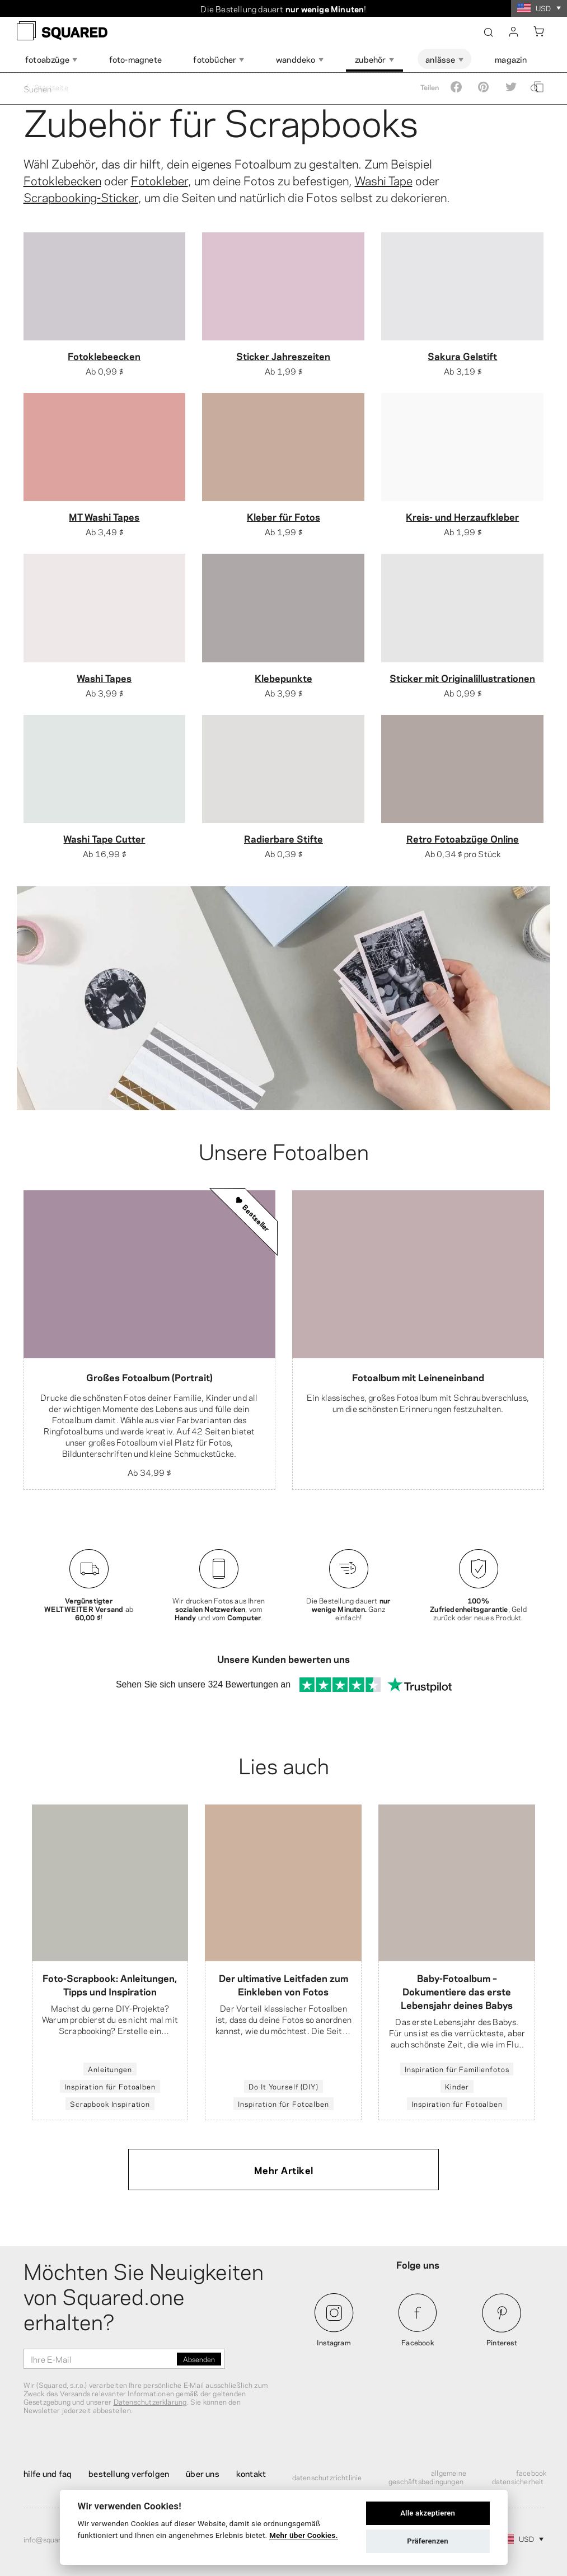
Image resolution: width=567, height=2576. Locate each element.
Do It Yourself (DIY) (283, 2087)
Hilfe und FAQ (48, 2473)
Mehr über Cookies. (303, 2535)
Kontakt (251, 2473)
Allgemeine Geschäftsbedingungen (427, 2476)
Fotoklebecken (62, 180)
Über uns (202, 2473)
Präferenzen (427, 2541)
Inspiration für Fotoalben (110, 2087)
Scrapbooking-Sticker (81, 197)
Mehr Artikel (283, 2170)
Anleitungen (110, 2069)
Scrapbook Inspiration (110, 2104)
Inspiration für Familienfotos (457, 2069)
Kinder (456, 2087)
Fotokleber (159, 180)
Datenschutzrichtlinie (327, 2477)
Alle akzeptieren (427, 2513)
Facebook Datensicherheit (519, 2476)
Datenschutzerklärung (150, 2401)
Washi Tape (384, 180)
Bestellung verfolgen (128, 2473)
